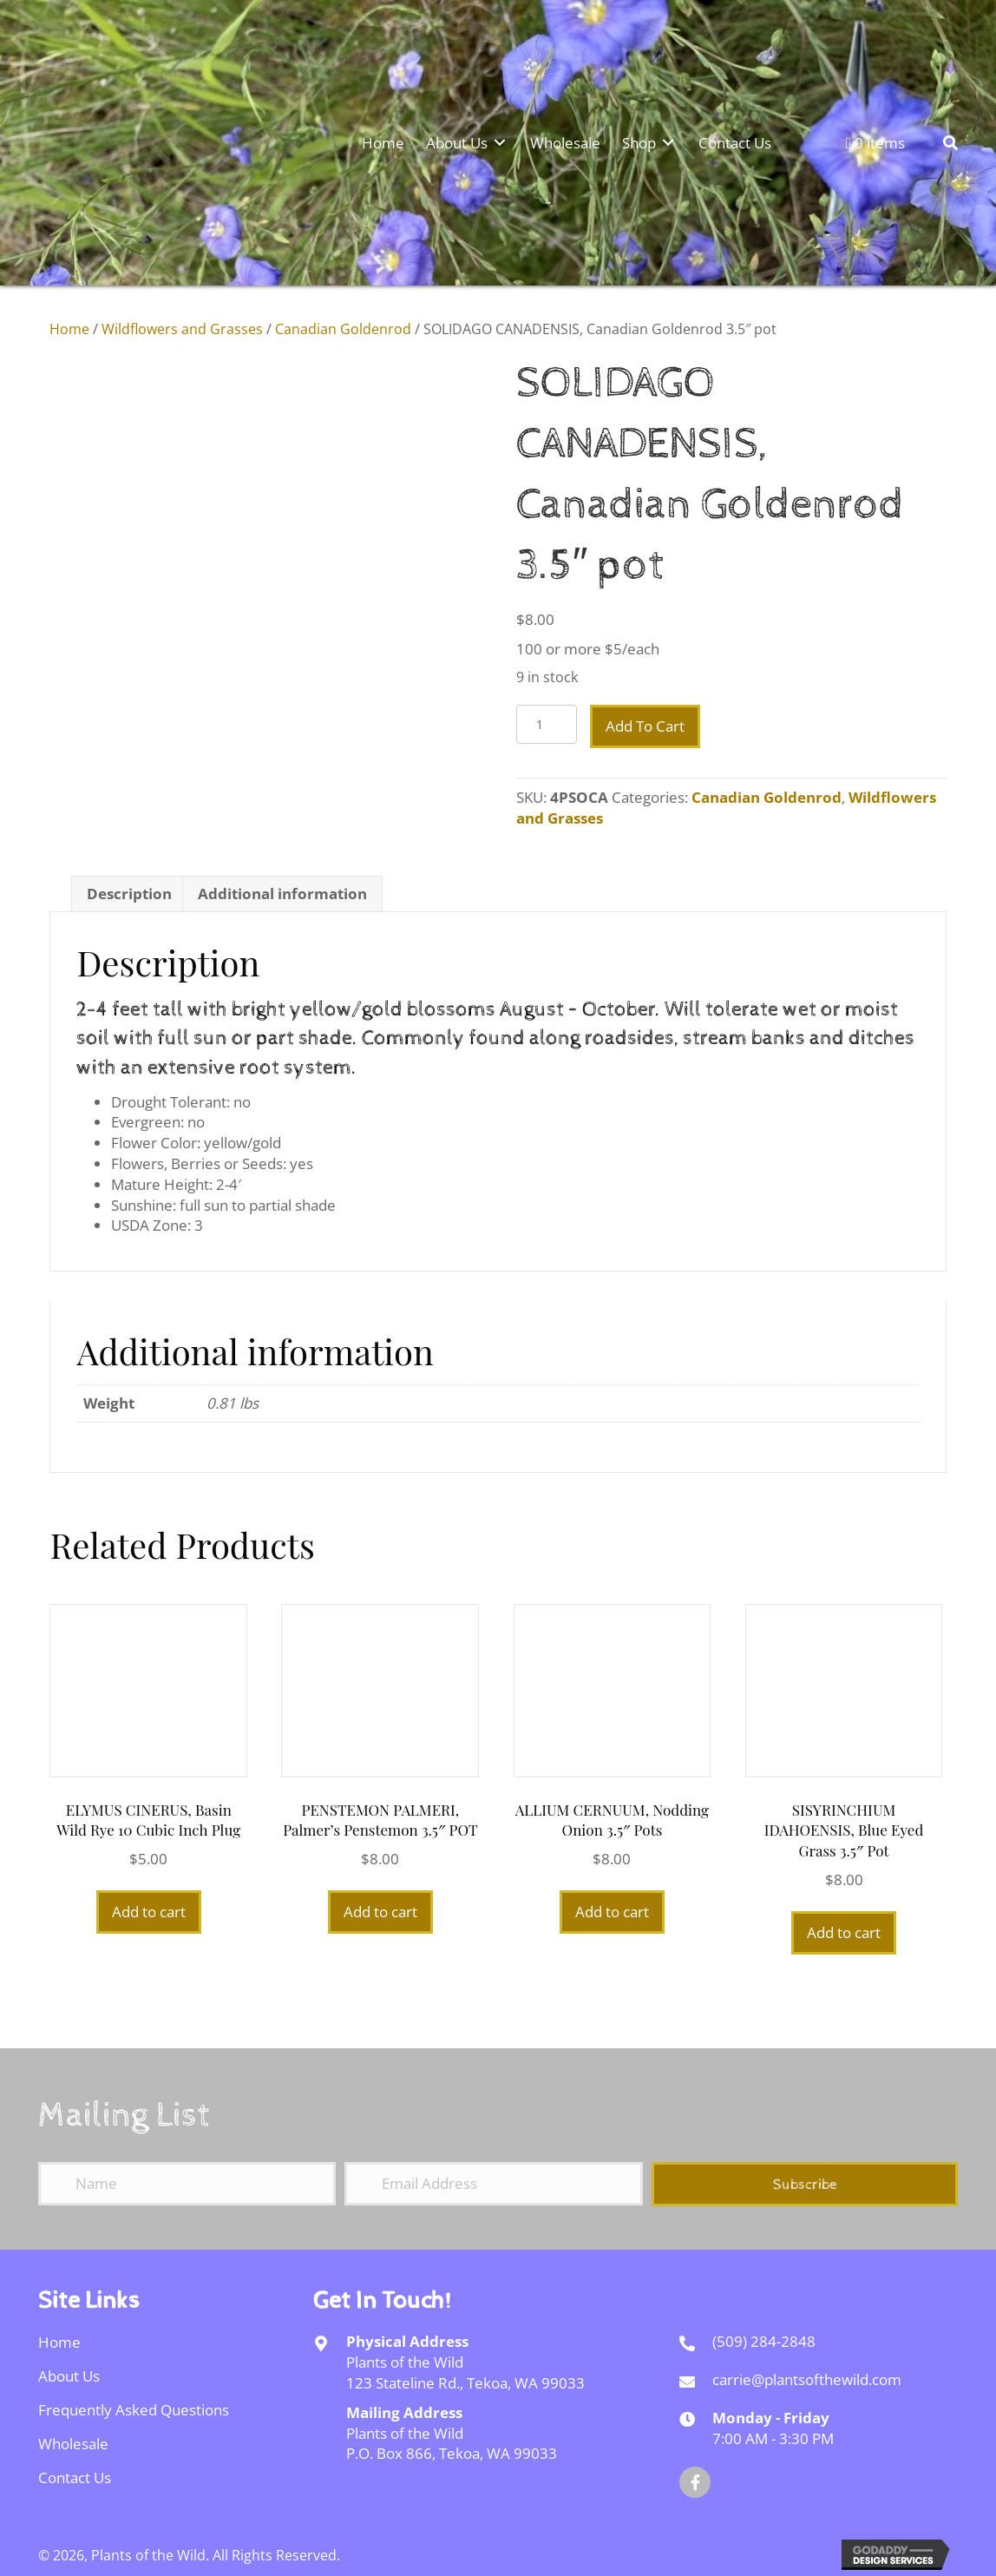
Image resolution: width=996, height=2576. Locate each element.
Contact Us (74, 2477)
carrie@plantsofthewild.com (806, 2379)
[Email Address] (493, 2183)
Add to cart (645, 726)
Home (69, 328)
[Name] (187, 2183)
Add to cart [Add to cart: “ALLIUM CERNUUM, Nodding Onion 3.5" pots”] (612, 1912)
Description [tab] (129, 894)
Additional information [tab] (282, 894)
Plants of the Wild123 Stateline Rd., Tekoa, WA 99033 (465, 2372)
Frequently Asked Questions (133, 2410)
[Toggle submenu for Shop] (668, 142)
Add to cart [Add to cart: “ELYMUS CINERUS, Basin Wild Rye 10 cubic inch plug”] (149, 1912)
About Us (69, 2376)
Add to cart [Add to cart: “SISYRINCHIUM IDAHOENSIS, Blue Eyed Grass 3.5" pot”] (844, 1932)
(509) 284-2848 (764, 2341)
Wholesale (73, 2444)
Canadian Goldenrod (343, 328)
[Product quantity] (546, 724)
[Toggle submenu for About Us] (499, 142)
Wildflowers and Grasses (182, 328)
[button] (805, 2184)
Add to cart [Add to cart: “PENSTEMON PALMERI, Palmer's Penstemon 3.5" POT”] (380, 1912)
